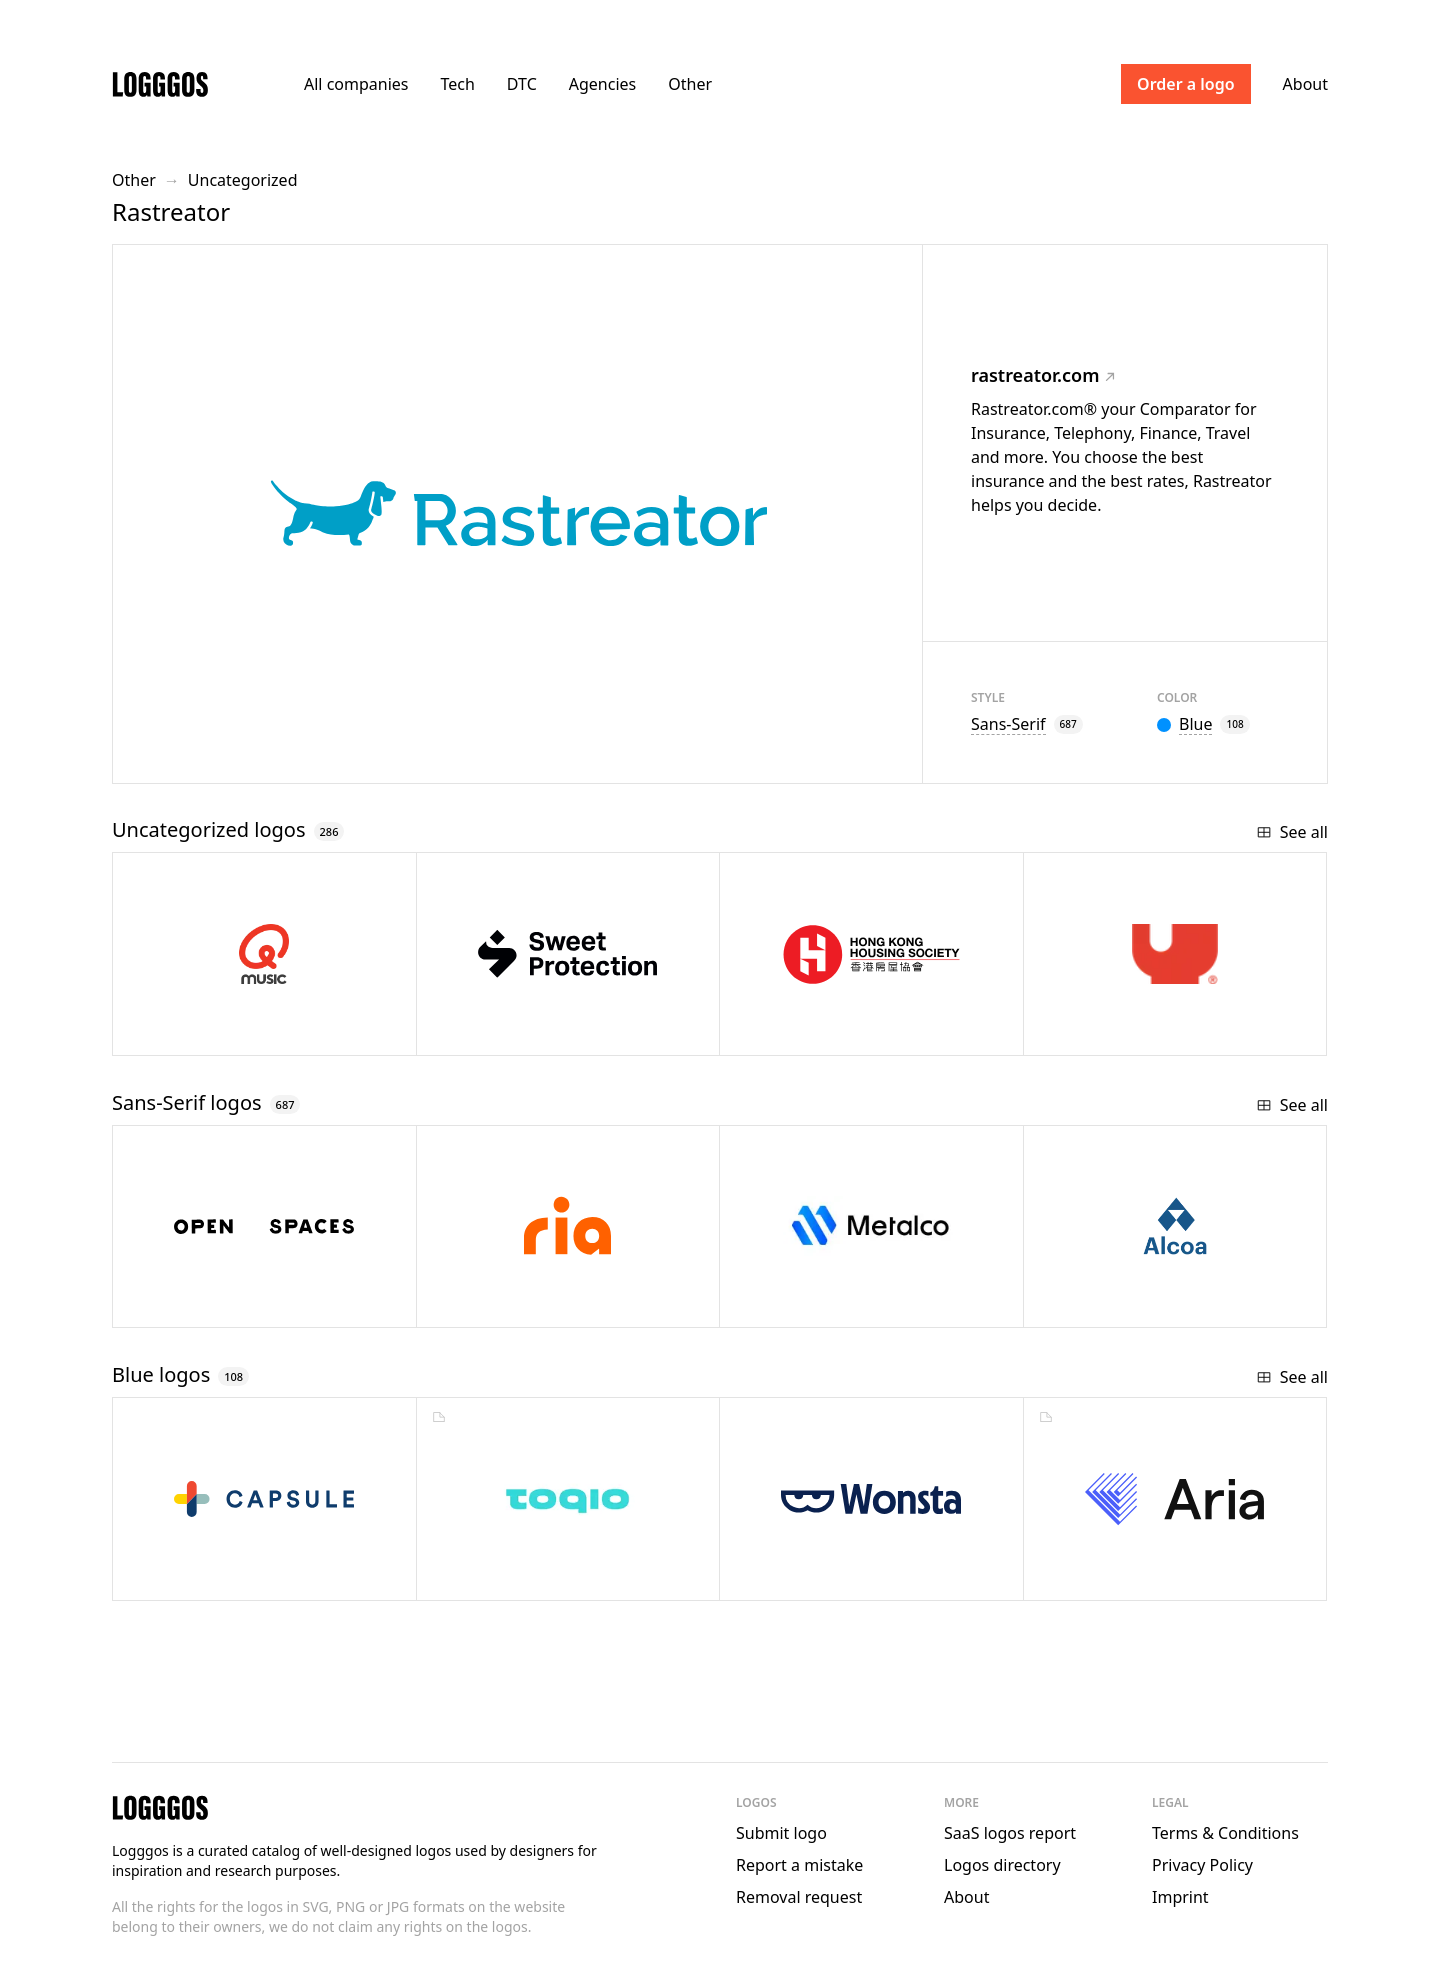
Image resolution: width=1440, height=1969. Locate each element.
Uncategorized (243, 180)
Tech (457, 84)
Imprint (1180, 1897)
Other (690, 84)
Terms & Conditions (1225, 1833)
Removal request (799, 1897)
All (356, 84)
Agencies (602, 84)
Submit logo (781, 1833)
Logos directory (1002, 1865)
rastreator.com (1043, 375)
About (1305, 84)
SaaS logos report (1010, 1833)
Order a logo (1186, 84)
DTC (522, 84)
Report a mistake (799, 1865)
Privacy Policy (1202, 1865)
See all (1292, 832)
